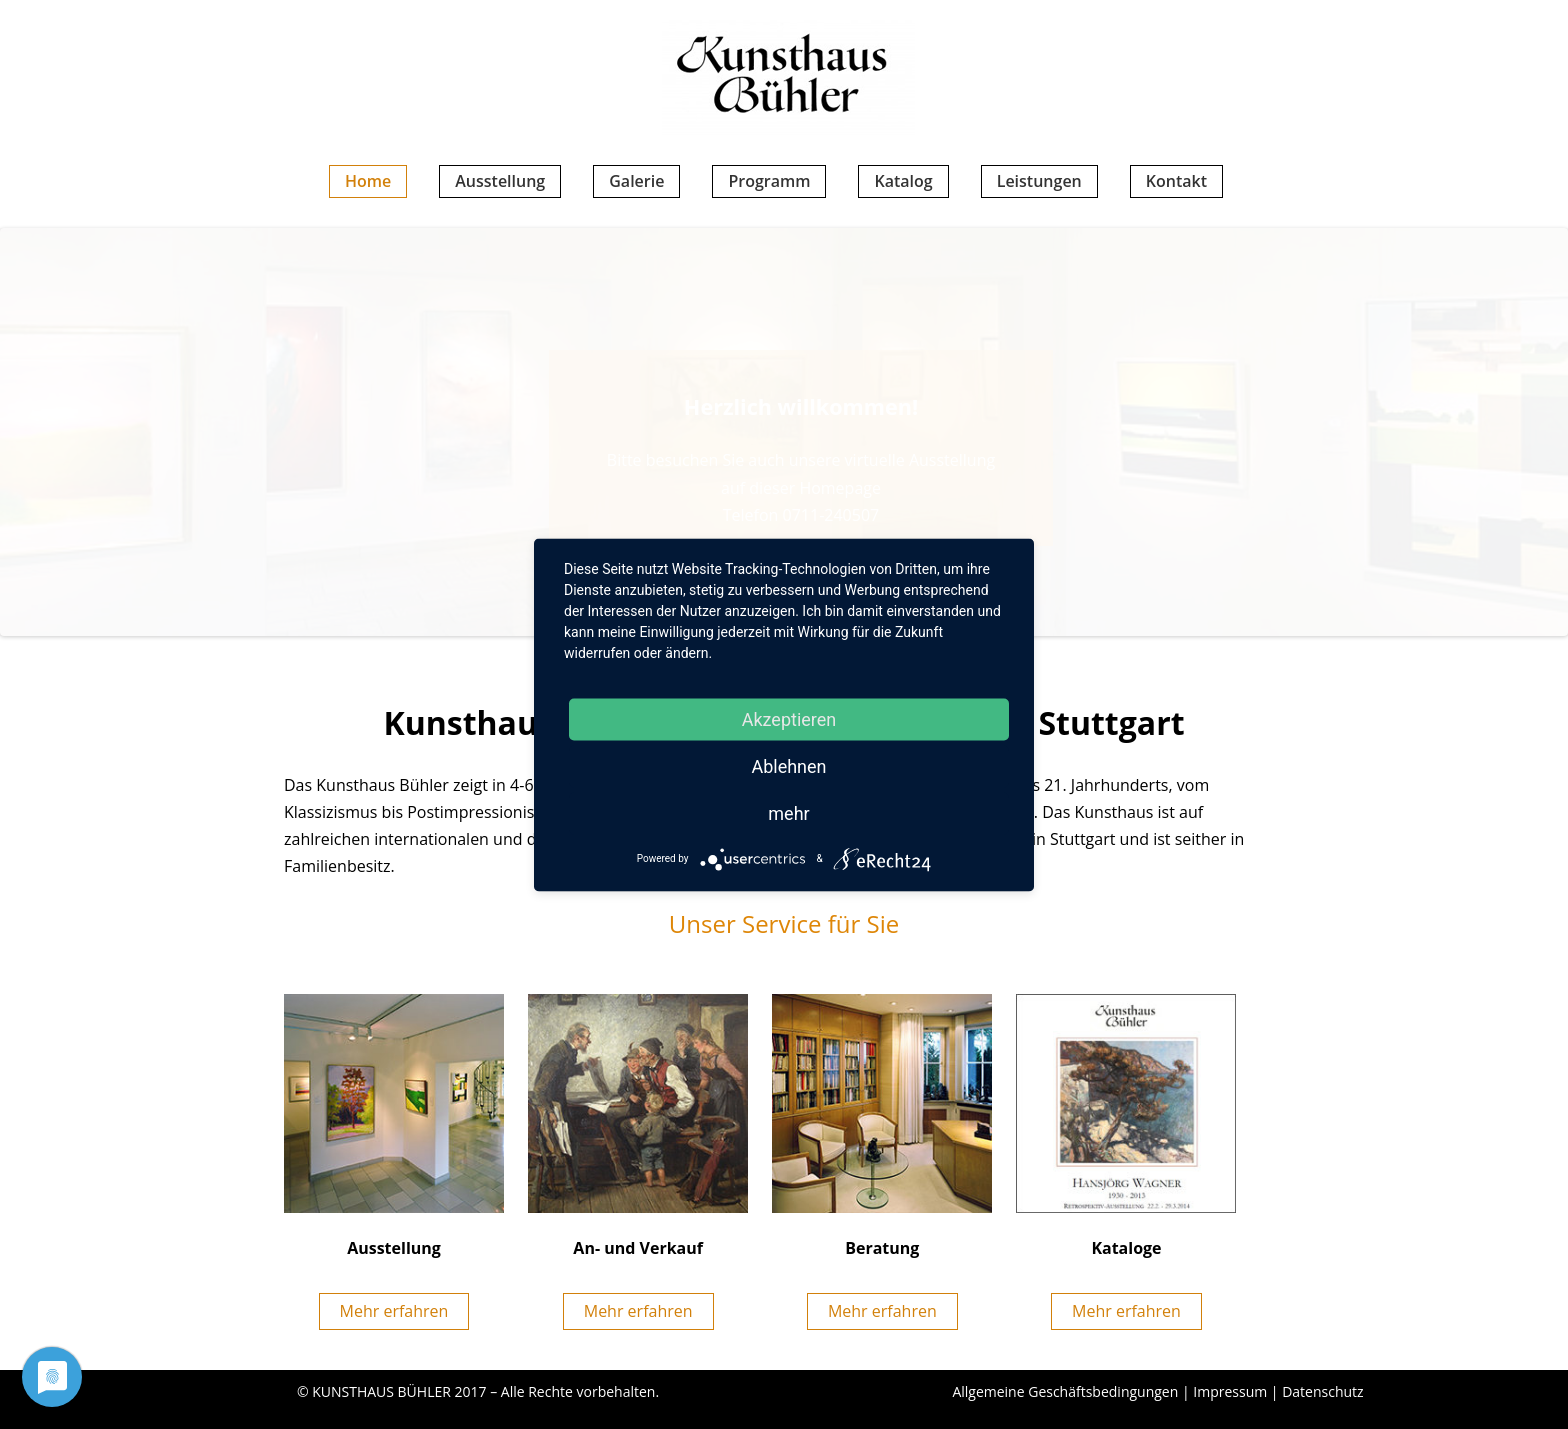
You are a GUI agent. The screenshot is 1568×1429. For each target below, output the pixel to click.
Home (368, 181)
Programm (769, 181)
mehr (788, 812)
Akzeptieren (789, 718)
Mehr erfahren (394, 1311)
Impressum (1230, 1391)
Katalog (903, 181)
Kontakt (1176, 181)
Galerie (636, 181)
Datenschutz (1322, 1391)
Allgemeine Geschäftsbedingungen (1065, 1391)
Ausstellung (500, 181)
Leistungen (1039, 181)
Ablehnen (788, 765)
